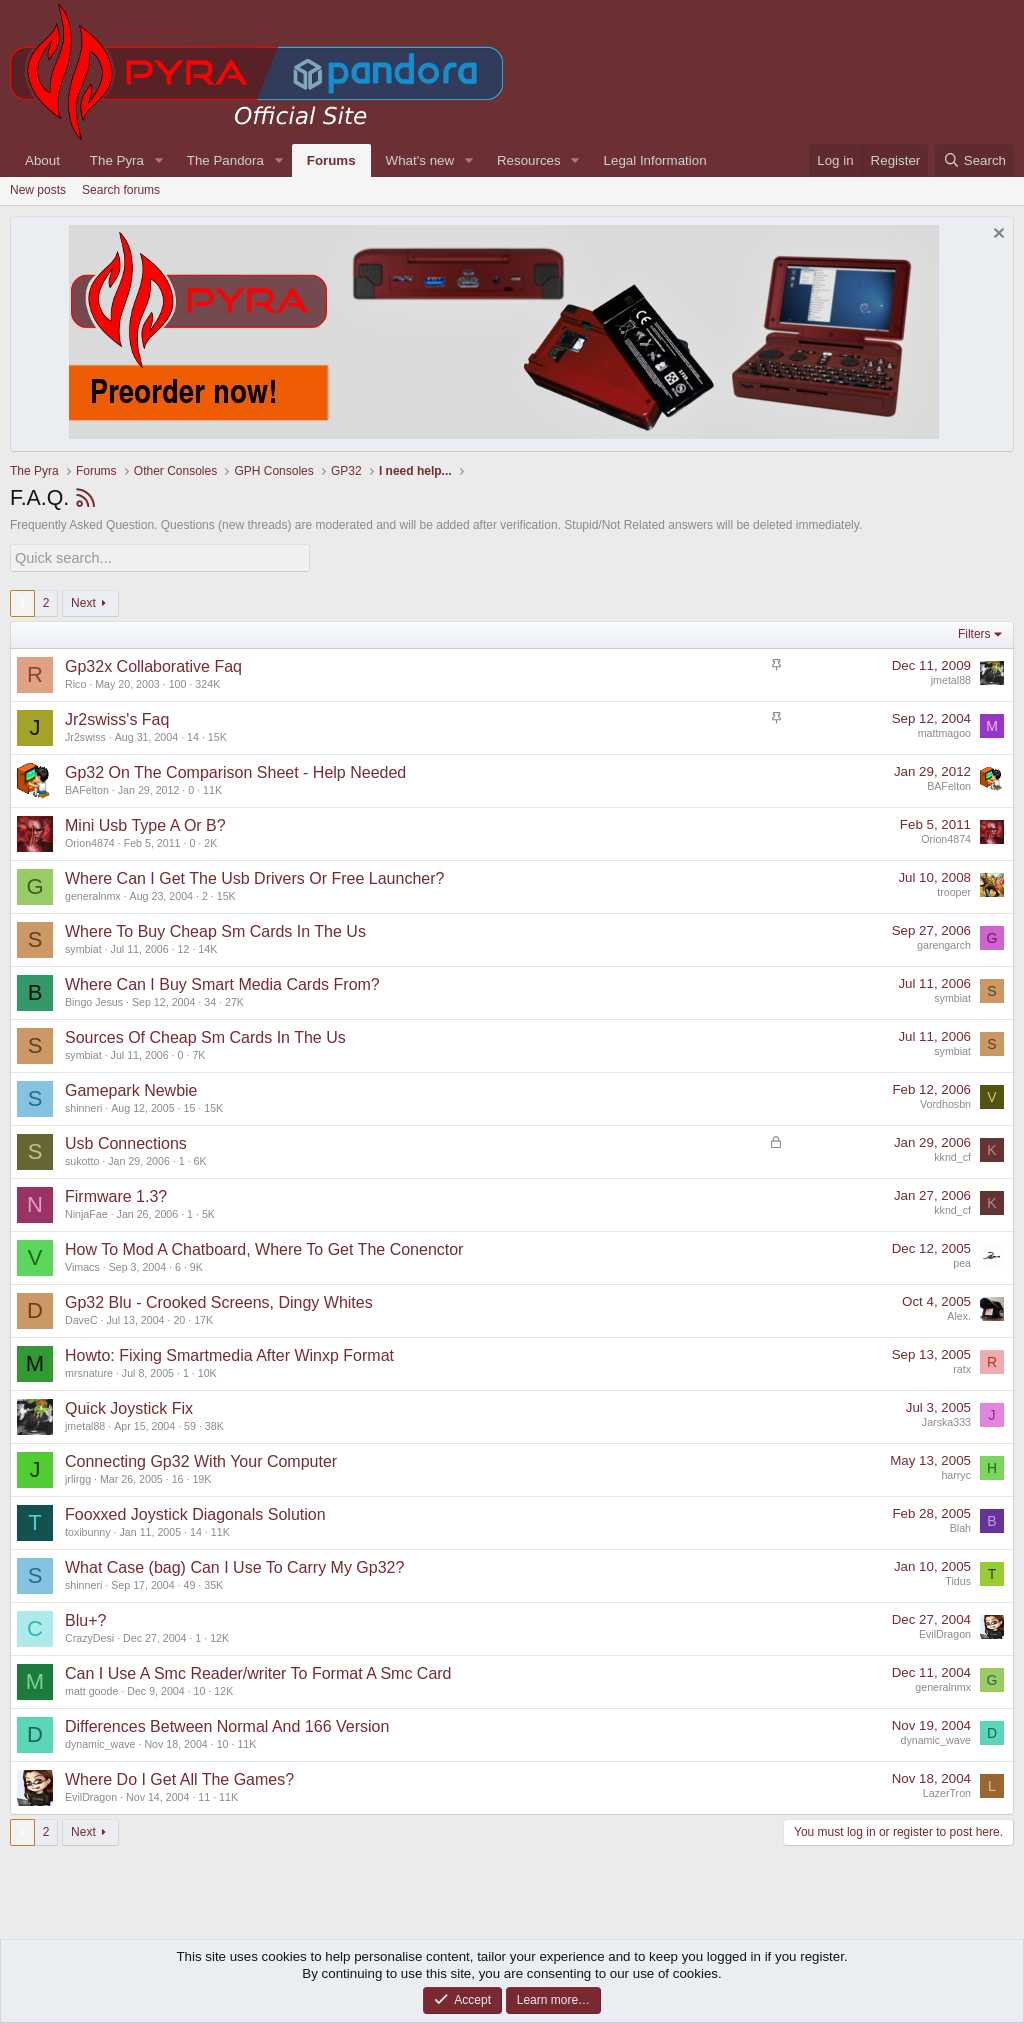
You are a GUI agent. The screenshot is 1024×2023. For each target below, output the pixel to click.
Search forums (121, 190)
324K (207, 682)
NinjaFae (86, 1212)
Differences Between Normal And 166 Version (227, 1724)
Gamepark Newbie (131, 1088)
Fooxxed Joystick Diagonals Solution (195, 1512)
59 (190, 1424)
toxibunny (88, 1530)
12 (184, 947)
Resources (529, 160)
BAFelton (87, 788)
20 (179, 1318)
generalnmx (93, 894)
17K (203, 1318)
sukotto (82, 1159)
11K (212, 788)
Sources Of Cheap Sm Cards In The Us (205, 1035)
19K (201, 1477)
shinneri (83, 1106)
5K (208, 1212)
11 (204, 1795)
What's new (420, 160)
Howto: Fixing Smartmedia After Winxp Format (229, 1353)
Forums (331, 160)
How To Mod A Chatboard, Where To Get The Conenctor (264, 1247)
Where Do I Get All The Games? (179, 1777)
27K (234, 1000)
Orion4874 (90, 841)
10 (200, 1689)
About (42, 160)
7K (198, 1053)
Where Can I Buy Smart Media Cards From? (222, 982)
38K (214, 1424)
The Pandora (225, 160)
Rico (75, 682)
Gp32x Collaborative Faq (153, 664)
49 (190, 1583)
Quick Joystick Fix (129, 1406)
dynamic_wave (100, 1742)
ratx (962, 1368)
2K (210, 841)
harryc (956, 1474)
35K (213, 1583)
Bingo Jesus (94, 1000)
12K (219, 1636)
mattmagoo (944, 732)
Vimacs (82, 1265)
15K (217, 735)
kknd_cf (952, 1156)
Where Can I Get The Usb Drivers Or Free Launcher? (254, 876)
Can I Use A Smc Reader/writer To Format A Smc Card (258, 1671)
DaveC (81, 1318)
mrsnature (89, 1371)
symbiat (83, 947)
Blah (960, 1527)
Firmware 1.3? (116, 1194)
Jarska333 (946, 1421)
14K (207, 947)
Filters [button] (974, 633)
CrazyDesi (89, 1636)
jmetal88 (951, 679)
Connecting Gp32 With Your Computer (201, 1459)
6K (200, 1159)
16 (178, 1477)
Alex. (959, 1315)
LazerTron (947, 1792)
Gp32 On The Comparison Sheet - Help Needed (235, 770)
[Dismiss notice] (996, 235)
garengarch (944, 944)
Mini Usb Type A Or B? (145, 823)
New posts (38, 190)
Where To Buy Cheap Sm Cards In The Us (215, 929)
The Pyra (117, 160)
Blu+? (85, 1618)
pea (962, 1262)
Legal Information (655, 160)
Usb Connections (126, 1141)
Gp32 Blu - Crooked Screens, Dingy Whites (219, 1300)
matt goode (91, 1689)
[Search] (974, 160)
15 (190, 1106)
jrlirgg (78, 1477)
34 (210, 1000)
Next (83, 601)
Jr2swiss (85, 735)
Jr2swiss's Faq (117, 717)
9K (196, 1265)
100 (178, 682)
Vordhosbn (945, 1103)
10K (207, 1371)
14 (193, 735)
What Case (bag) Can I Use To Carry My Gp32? (234, 1565)
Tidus (958, 1580)
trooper (954, 891)
